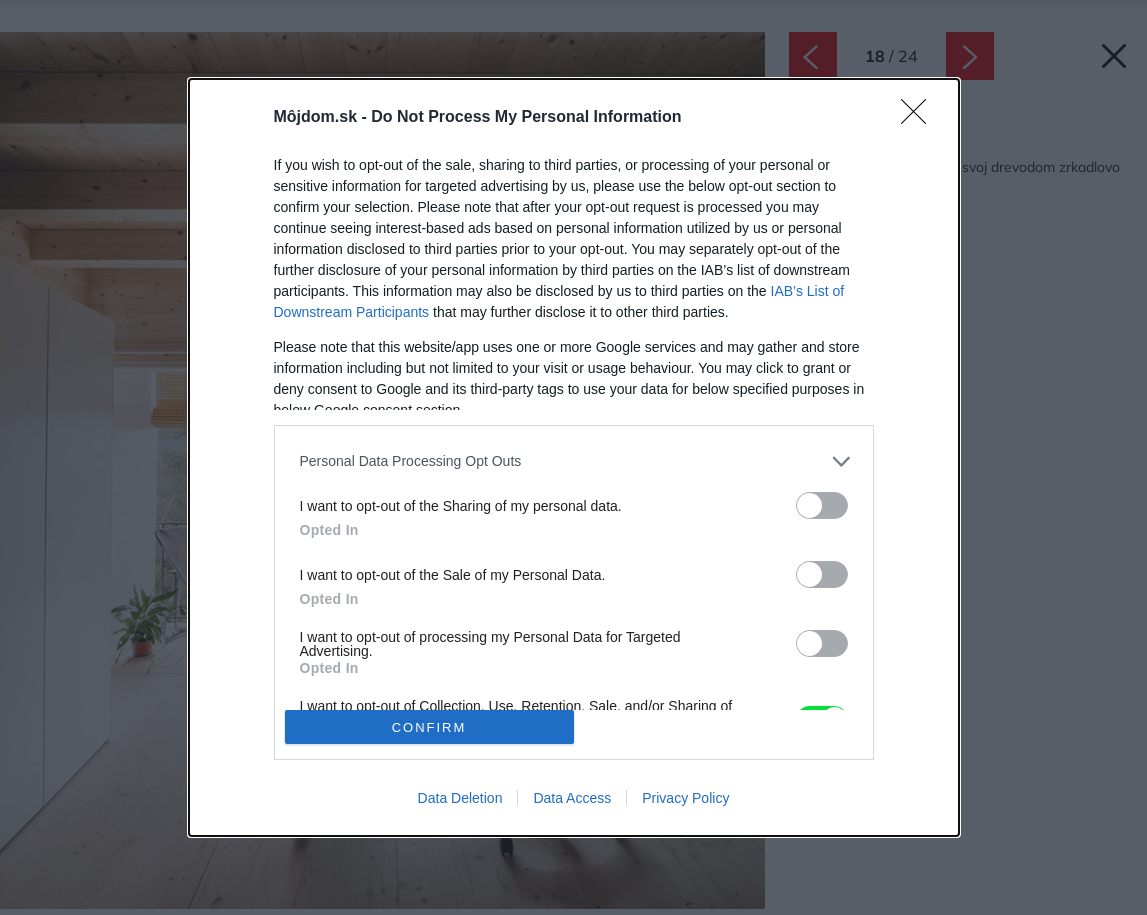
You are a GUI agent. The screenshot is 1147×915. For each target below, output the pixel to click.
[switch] (822, 505)
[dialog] (574, 458)
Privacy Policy (685, 798)
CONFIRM (429, 727)
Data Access (572, 798)
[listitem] (574, 461)
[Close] (920, 118)
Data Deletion (460, 798)
